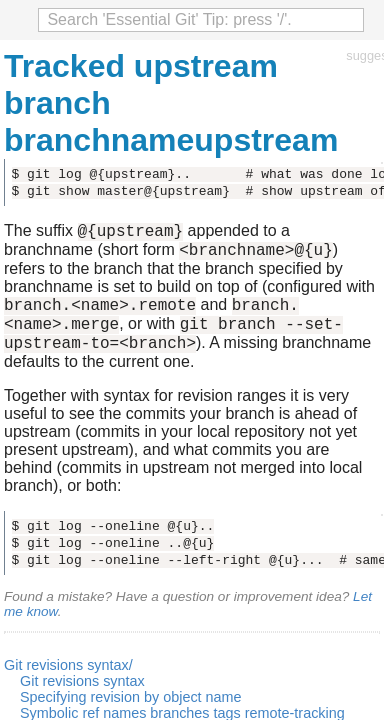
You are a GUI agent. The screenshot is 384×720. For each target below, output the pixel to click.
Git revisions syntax (82, 696)
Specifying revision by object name (131, 712)
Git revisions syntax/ (68, 680)
